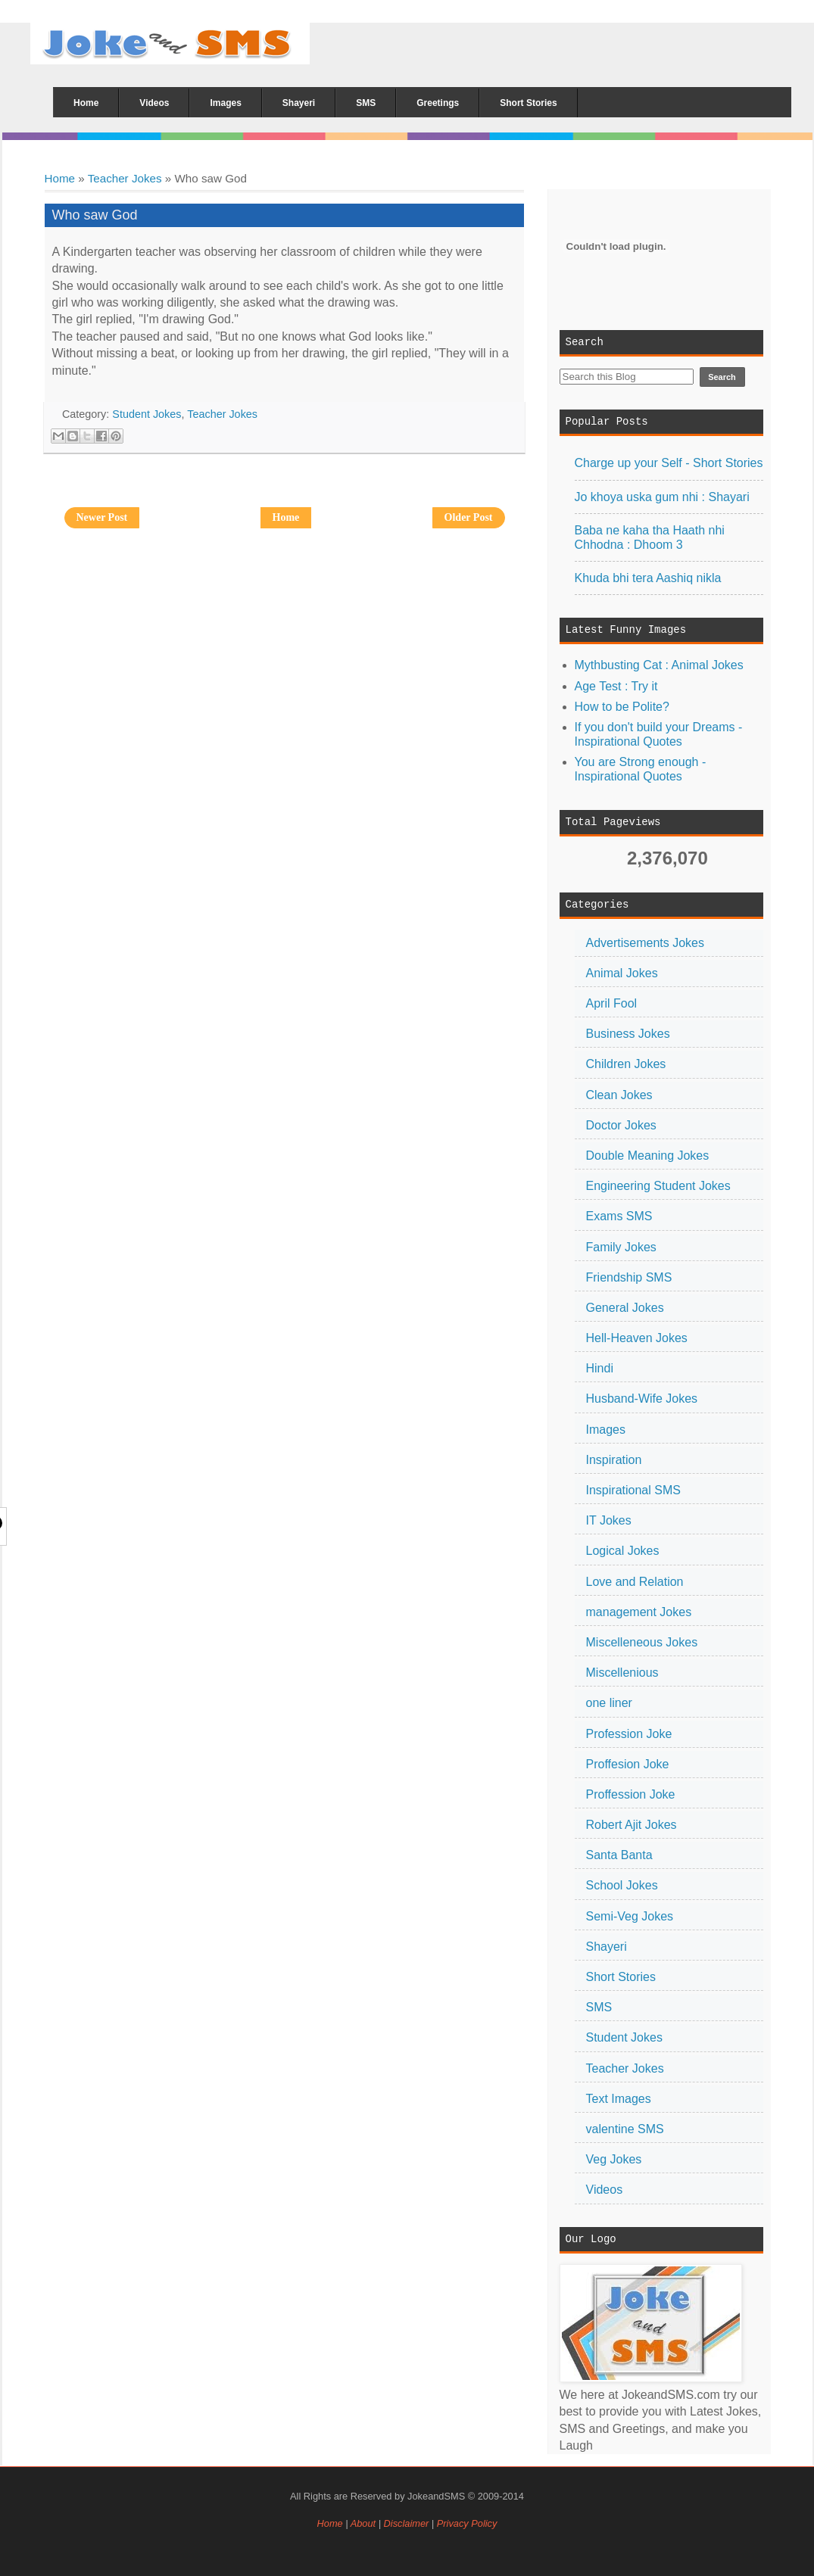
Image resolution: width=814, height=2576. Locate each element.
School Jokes (622, 1885)
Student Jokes (624, 2037)
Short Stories (621, 1976)
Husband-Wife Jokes (642, 1398)
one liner (609, 1702)
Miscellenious (622, 1672)
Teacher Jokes (125, 178)
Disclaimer (408, 2523)
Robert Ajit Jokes (631, 1824)
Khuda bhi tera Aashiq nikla (648, 578)
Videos (604, 2189)
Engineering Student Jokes (658, 1185)
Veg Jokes (614, 2159)
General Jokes (625, 1307)
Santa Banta (619, 1855)
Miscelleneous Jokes (642, 1642)
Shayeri (606, 1946)
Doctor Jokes (621, 1125)
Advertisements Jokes (645, 942)
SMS (599, 2007)
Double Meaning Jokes (648, 1155)
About (363, 2523)
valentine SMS (625, 2129)
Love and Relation (635, 1581)
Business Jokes (628, 1033)
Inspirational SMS (633, 1490)
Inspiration (614, 1459)
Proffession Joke (630, 1794)
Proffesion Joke (627, 1764)
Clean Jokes (619, 1095)
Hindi (599, 1368)
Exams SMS (619, 1216)
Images (605, 1429)
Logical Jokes (623, 1550)
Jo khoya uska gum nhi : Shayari (662, 497)
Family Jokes (621, 1247)
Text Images (618, 2098)
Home (60, 178)
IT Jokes (609, 1520)
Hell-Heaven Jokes (637, 1338)
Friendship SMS (629, 1277)
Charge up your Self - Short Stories (669, 462)
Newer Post (102, 517)
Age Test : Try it (616, 686)
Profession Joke (629, 1733)
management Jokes (639, 1612)
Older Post (468, 517)
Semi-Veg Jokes (630, 1916)
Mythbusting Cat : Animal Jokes (659, 665)
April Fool (612, 1003)
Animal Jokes (622, 973)
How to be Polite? (622, 706)
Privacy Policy (467, 2523)
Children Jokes (626, 1063)
